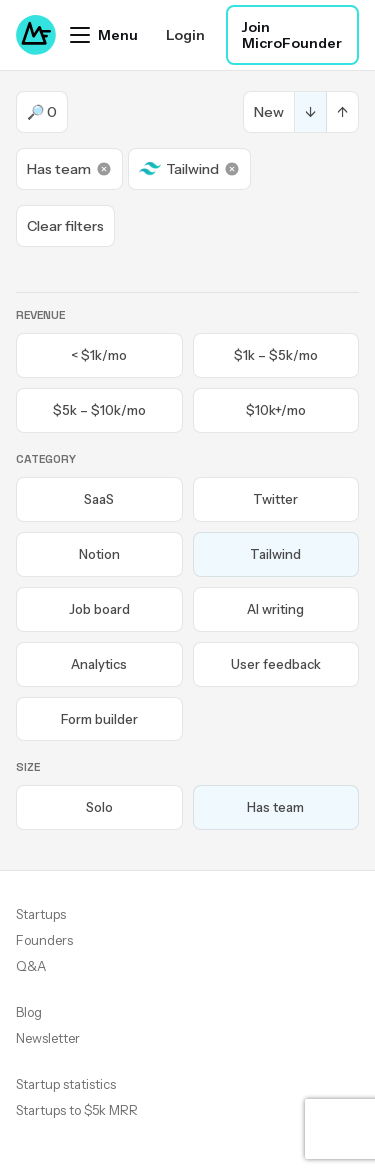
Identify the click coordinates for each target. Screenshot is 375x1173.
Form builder (99, 719)
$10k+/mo (276, 410)
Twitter (275, 499)
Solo (99, 807)
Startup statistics (66, 1084)
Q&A (31, 966)
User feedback (276, 664)
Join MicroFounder (292, 35)
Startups (41, 914)
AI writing (275, 609)
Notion (99, 554)
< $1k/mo (99, 355)
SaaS (99, 499)
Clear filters (65, 226)
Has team (69, 169)
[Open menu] (104, 35)
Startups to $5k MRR (77, 1110)
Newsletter (48, 1038)
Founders (44, 940)
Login (185, 35)
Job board (99, 609)
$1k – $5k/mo (276, 355)
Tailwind (189, 169)
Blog (29, 1012)
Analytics (99, 664)
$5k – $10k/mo (99, 410)
